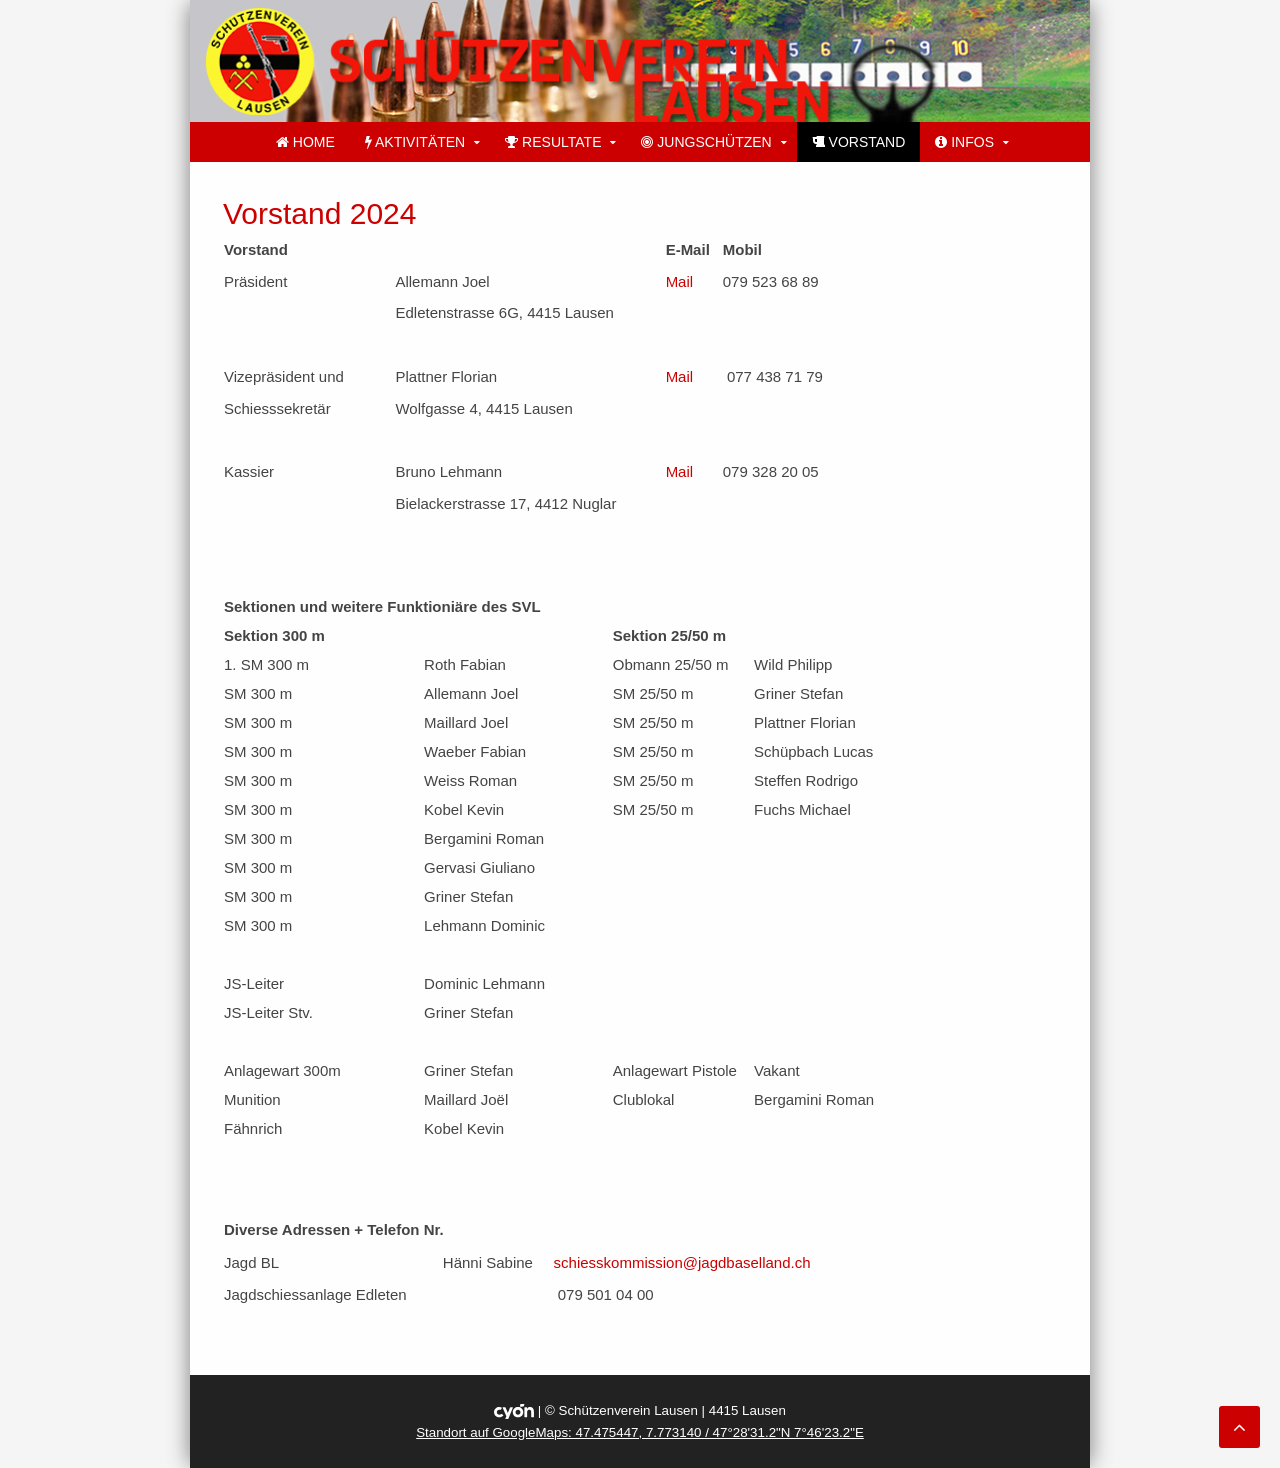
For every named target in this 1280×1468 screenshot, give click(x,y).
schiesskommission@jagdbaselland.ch (682, 1262)
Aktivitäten (415, 142)
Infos (964, 142)
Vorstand (859, 142)
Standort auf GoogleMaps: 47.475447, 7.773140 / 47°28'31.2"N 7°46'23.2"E (640, 1432)
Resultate (553, 142)
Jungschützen (706, 142)
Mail (680, 281)
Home (305, 142)
